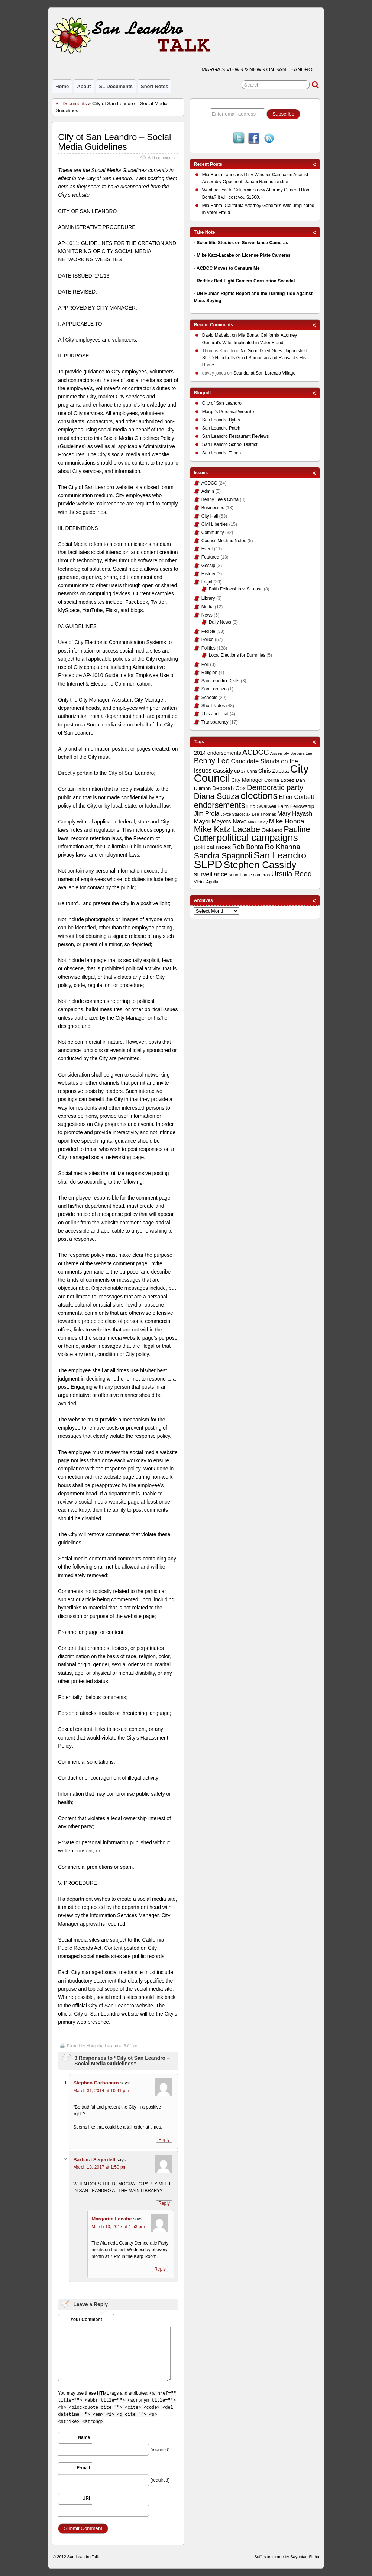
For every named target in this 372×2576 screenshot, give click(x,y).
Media (207, 606)
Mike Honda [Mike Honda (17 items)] (286, 821)
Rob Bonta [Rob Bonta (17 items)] (247, 847)
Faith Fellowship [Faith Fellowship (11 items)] (296, 806)
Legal (206, 582)
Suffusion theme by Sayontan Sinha (286, 2556)
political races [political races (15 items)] (212, 847)
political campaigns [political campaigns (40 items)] (257, 837)
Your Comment (86, 2319)
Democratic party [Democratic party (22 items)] (275, 787)
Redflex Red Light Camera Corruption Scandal (246, 281)
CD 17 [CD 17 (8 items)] (239, 771)
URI (86, 2498)
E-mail (83, 2467)
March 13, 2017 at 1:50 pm (99, 2167)
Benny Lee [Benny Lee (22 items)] (212, 761)
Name (84, 2437)
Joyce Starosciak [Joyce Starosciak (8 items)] (236, 814)
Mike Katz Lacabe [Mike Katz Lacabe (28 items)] (227, 829)
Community (212, 532)
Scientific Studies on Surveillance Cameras (242, 242)
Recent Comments (213, 324)
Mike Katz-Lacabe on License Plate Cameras (244, 255)
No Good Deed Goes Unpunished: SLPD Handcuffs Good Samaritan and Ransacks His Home (255, 358)
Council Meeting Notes (223, 540)
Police (207, 639)
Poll (205, 664)
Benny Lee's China (220, 499)
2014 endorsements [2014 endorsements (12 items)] (217, 753)
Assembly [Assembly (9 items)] (279, 753)
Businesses (212, 507)
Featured (210, 557)
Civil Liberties (214, 524)
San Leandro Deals (220, 680)
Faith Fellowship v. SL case (236, 589)
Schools (209, 697)
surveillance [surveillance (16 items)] (210, 874)
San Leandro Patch (221, 428)
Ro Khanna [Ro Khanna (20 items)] (282, 847)
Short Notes (154, 86)
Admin (207, 491)
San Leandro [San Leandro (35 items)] (279, 855)
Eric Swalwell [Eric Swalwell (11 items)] (261, 806)
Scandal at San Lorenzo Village (264, 373)
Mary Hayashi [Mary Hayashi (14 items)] (295, 813)
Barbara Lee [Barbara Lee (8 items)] (301, 753)
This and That (215, 713)
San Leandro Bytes (221, 420)
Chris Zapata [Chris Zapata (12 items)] (273, 771)
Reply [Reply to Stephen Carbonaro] (164, 2139)
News (207, 615)
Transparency (215, 722)
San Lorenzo (214, 689)
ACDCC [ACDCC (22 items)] (255, 752)
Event (207, 548)
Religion (209, 672)
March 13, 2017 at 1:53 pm (118, 2226)
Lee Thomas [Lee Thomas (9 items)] (264, 814)
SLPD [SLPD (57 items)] (208, 864)
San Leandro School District (230, 444)
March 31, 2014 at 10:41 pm (101, 2090)
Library (208, 598)
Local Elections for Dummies (237, 655)
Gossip (208, 565)
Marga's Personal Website (228, 411)
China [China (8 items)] (252, 771)
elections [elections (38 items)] (259, 795)
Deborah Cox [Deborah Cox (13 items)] (229, 788)
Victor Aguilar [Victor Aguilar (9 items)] (207, 881)
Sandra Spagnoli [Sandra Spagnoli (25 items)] (223, 855)
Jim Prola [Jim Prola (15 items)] (206, 813)
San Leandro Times (221, 453)
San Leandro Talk (83, 2556)
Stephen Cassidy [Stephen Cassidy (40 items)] (260, 865)
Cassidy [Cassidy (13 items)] (223, 770)
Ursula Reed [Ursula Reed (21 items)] (291, 874)
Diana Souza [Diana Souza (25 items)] (216, 796)
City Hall (209, 516)
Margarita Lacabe (102, 2045)
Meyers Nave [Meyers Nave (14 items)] (229, 821)
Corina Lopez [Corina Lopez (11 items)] (279, 780)
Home (62, 86)
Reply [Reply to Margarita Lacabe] (160, 2269)
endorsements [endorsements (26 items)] (219, 805)
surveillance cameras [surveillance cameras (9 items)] (249, 874)
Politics (208, 648)
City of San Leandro (222, 403)
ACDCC (209, 483)
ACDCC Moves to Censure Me (228, 268)
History (208, 573)
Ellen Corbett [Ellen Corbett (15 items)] (296, 796)
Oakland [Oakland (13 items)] (271, 830)
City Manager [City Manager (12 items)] (247, 780)
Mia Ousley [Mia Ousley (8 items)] (258, 822)
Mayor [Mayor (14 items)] (202, 821)
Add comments (161, 157)
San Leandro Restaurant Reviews (235, 436)
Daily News (220, 622)
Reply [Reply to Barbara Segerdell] (164, 2203)
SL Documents (116, 86)
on (220, 336)
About (84, 86)
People (208, 631)
